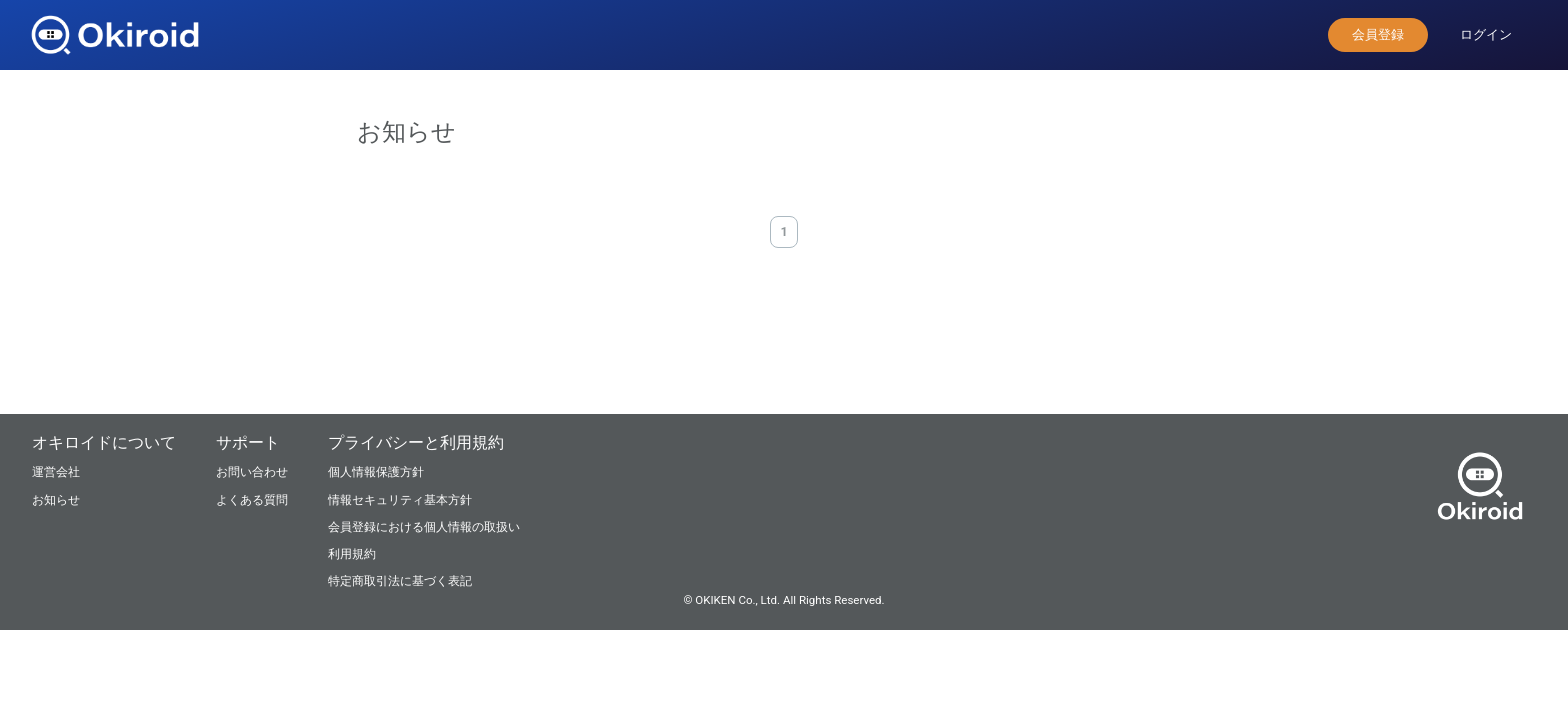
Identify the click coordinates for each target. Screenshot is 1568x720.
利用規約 (352, 554)
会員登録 (1378, 34)
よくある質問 (252, 500)
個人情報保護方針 (376, 472)
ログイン (1486, 34)
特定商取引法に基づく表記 (400, 581)
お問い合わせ (252, 472)
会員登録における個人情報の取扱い (424, 527)
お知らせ (56, 500)
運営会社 (56, 472)
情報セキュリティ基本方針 (400, 500)
